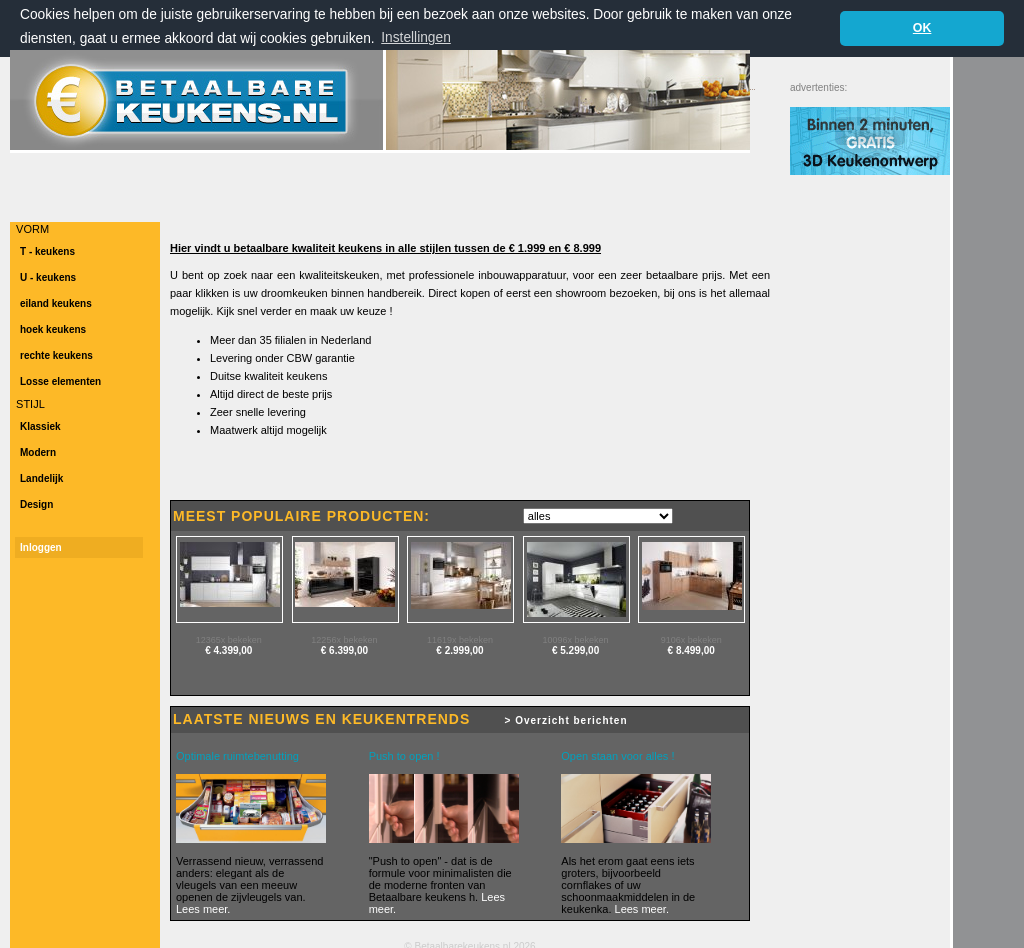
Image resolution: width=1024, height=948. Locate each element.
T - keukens (47, 251)
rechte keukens (56, 355)
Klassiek (40, 426)
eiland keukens (56, 303)
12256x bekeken (344, 640)
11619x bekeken (460, 640)
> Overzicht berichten (566, 720)
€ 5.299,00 (575, 650)
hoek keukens (53, 329)
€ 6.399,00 (344, 650)
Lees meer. (203, 909)
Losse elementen (60, 381)
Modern (38, 452)
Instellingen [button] (416, 37)
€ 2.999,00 (459, 650)
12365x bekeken (229, 640)
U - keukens (48, 277)
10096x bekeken (576, 640)
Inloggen (41, 547)
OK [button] (922, 28)
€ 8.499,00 (691, 650)
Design (36, 504)
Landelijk (41, 478)
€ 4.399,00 (228, 650)
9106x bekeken (691, 640)
